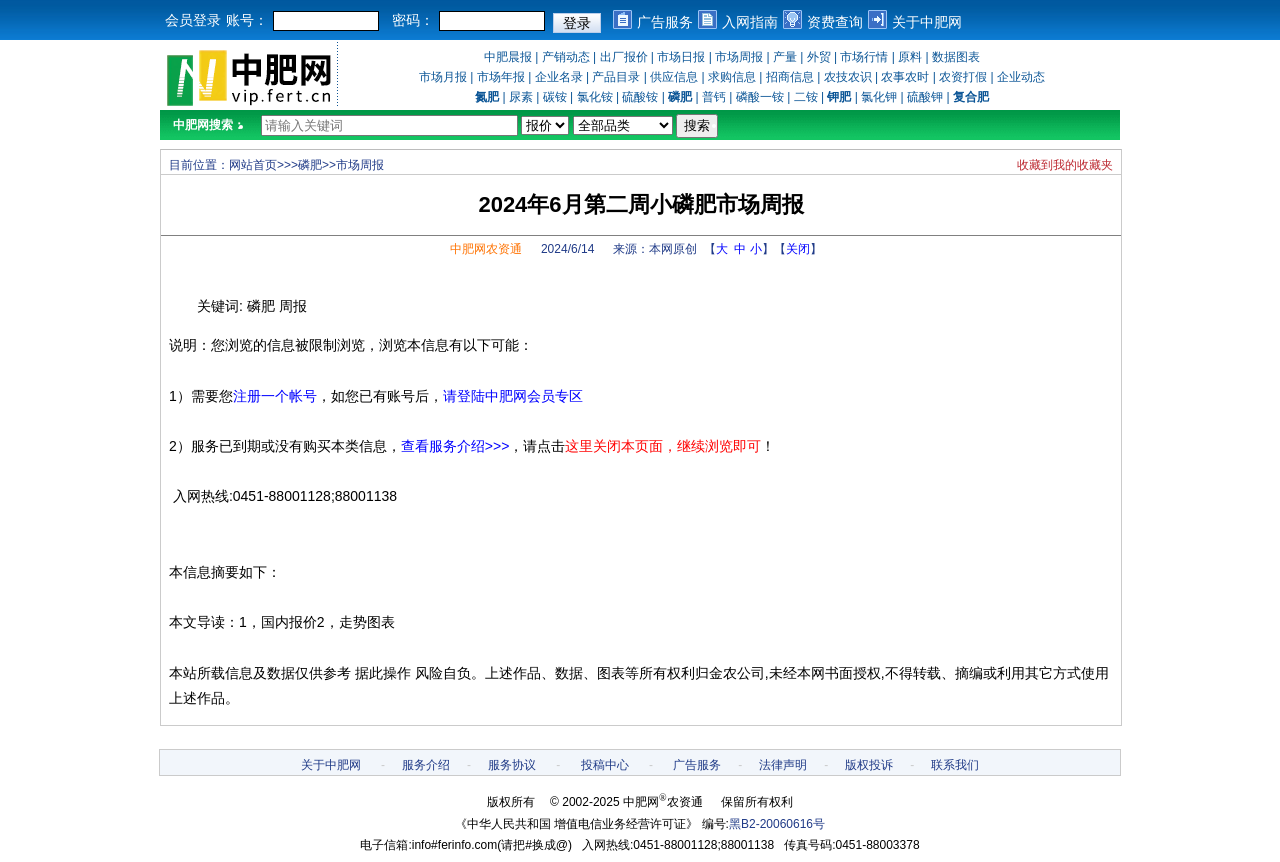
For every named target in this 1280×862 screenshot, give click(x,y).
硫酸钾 (925, 97)
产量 (785, 57)
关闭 (798, 249)
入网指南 (750, 22)
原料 (910, 57)
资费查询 (835, 22)
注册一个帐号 (275, 396)
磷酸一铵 (760, 97)
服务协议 (512, 765)
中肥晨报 (508, 57)
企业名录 (559, 77)
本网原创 (673, 249)
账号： (247, 20)
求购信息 (732, 77)
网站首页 (253, 165)
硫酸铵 (640, 97)
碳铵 (555, 97)
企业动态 (1021, 77)
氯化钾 (879, 97)
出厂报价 (624, 57)
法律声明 (783, 765)
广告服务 (665, 22)
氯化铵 (595, 97)
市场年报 (501, 77)
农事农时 (905, 77)
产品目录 (616, 77)
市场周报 (739, 57)
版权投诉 (869, 765)
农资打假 (963, 77)
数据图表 (956, 57)
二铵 (806, 97)
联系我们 (955, 765)
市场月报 (443, 77)
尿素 (521, 97)
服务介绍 (426, 765)
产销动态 (566, 57)
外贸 (819, 57)
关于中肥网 (927, 22)
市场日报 (681, 57)
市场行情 (864, 57)
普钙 (714, 97)
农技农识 (848, 77)
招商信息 (790, 77)
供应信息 (674, 77)
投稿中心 (605, 765)
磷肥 (310, 165)
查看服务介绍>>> (455, 446)
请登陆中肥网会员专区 (513, 396)
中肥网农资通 (486, 249)
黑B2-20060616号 (777, 824)
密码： (413, 20)
